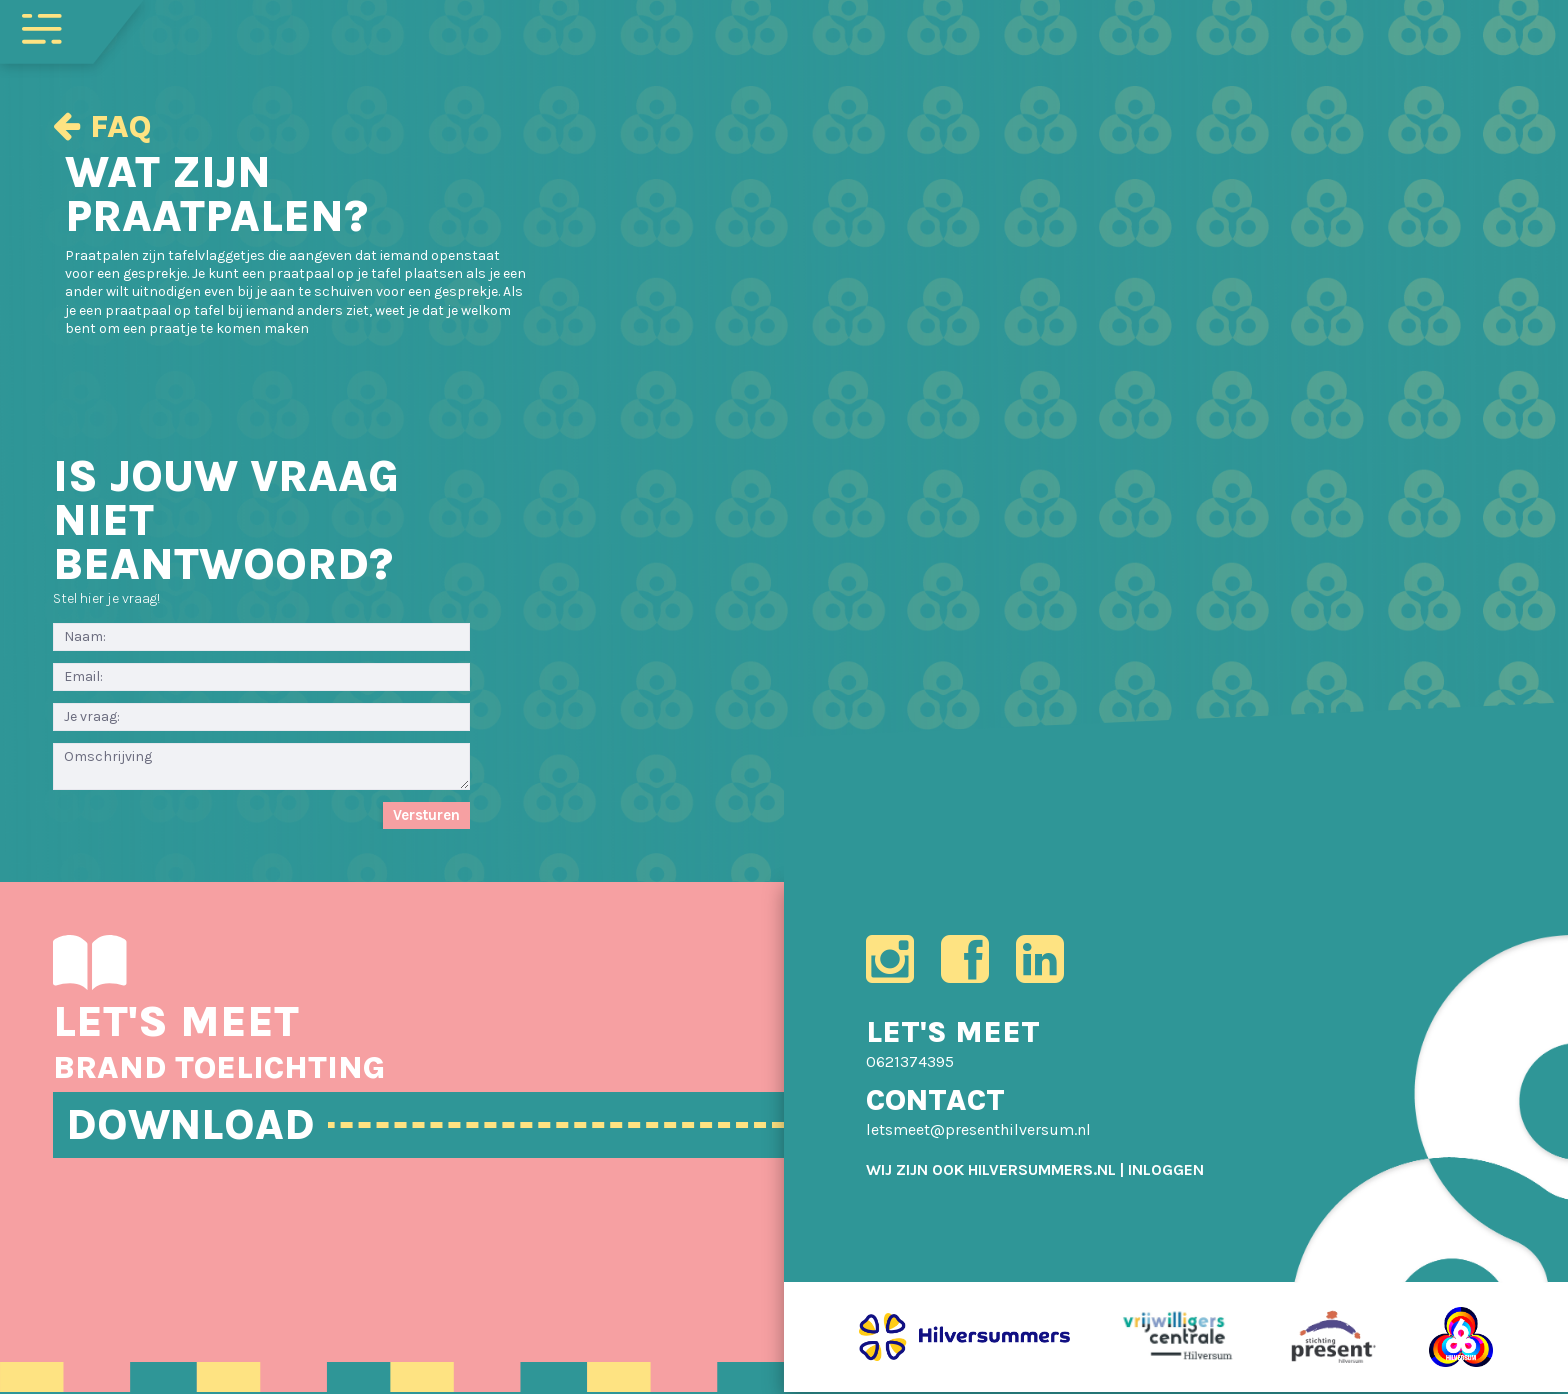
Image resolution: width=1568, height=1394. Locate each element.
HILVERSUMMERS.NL (1042, 1171)
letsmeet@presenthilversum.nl (978, 1131)
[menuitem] (1166, 1171)
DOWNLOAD (193, 1125)
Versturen (426, 815)
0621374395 (910, 1062)
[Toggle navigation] (42, 27)
